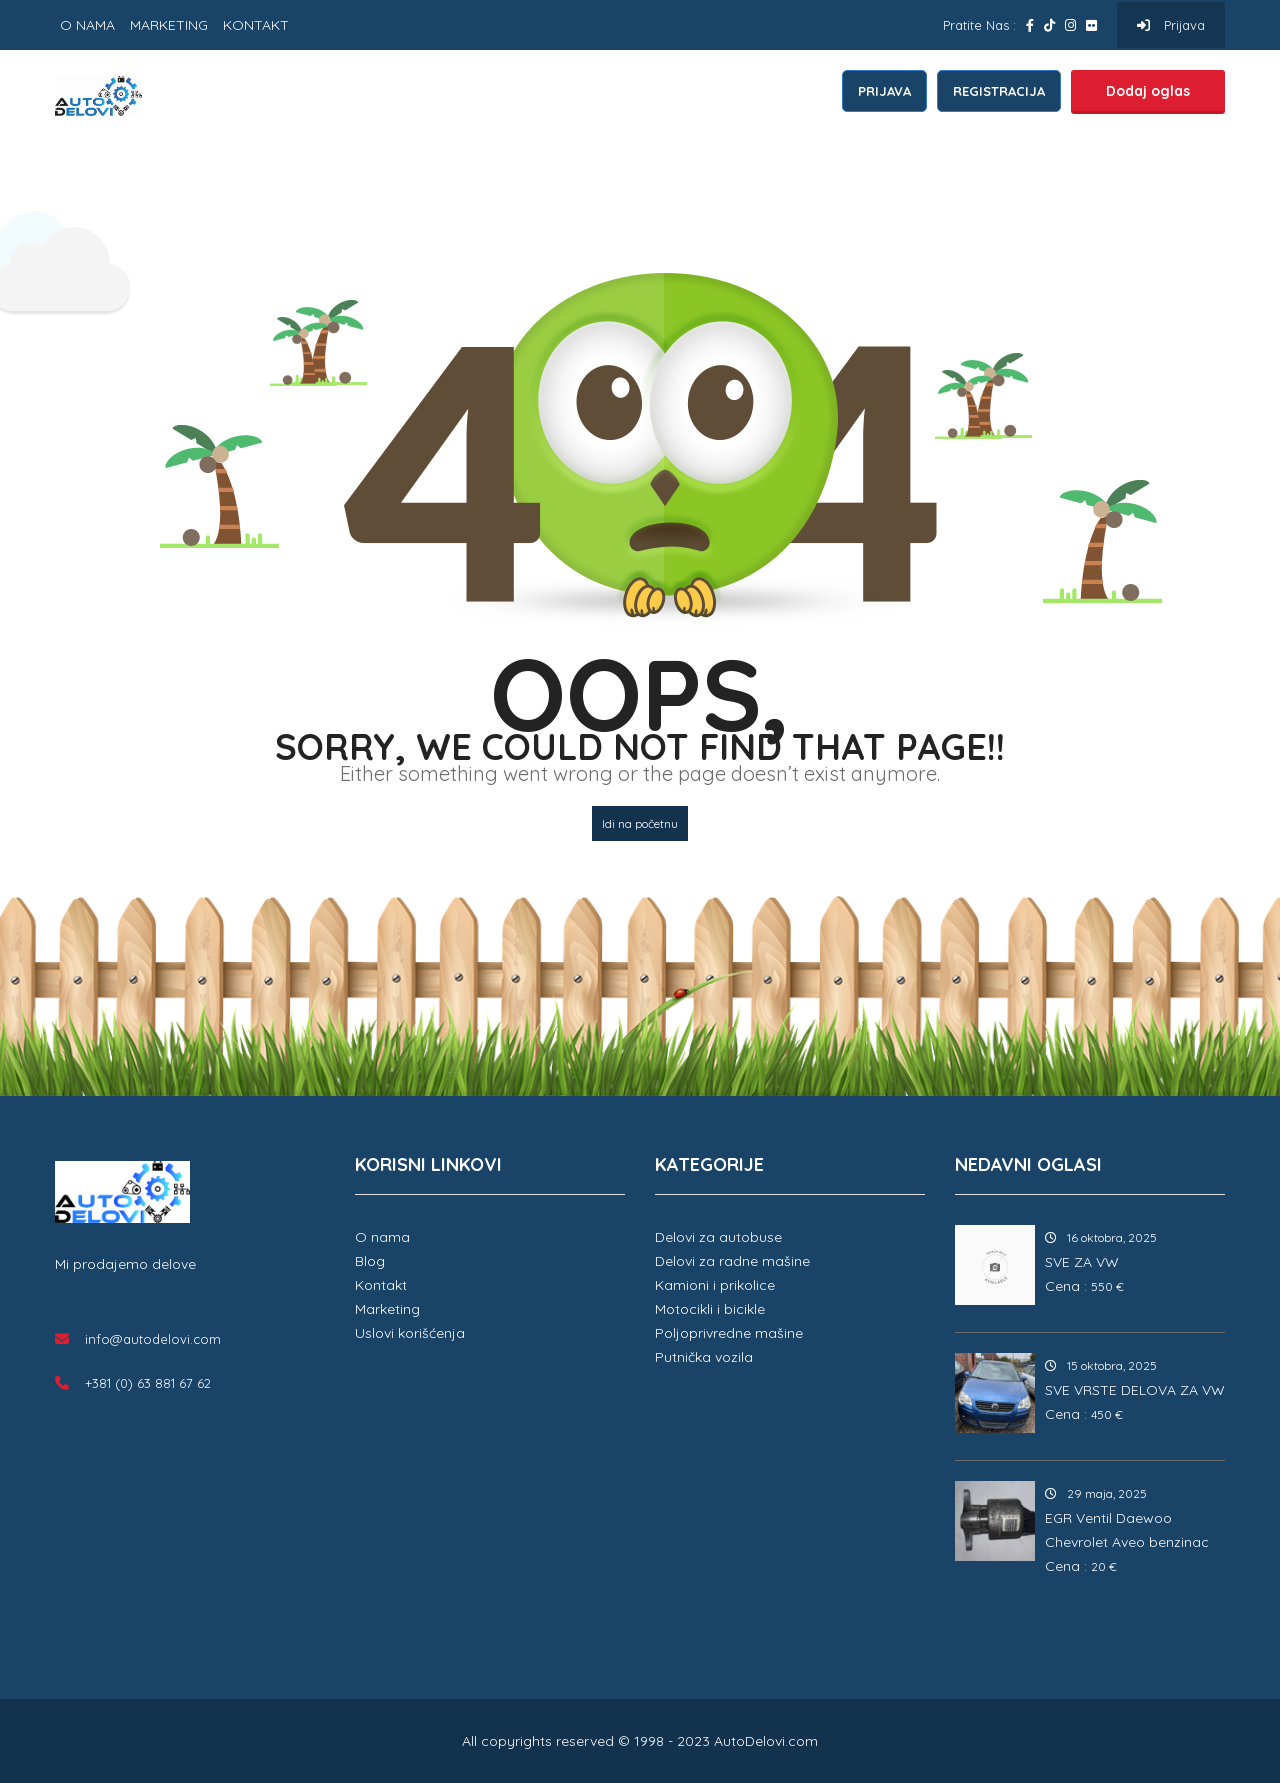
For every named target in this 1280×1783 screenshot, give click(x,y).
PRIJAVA (884, 91)
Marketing (387, 1309)
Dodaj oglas (1148, 91)
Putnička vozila (704, 1357)
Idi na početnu (640, 823)
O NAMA (87, 25)
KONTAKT (256, 25)
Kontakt (381, 1285)
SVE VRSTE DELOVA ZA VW (1135, 1390)
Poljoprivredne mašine (729, 1333)
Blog (370, 1261)
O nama (382, 1237)
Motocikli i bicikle (710, 1309)
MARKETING (169, 25)
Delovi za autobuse (718, 1237)
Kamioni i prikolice (715, 1285)
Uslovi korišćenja (410, 1333)
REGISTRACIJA (999, 91)
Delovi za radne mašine (732, 1261)
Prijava (1171, 25)
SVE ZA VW (1082, 1262)
